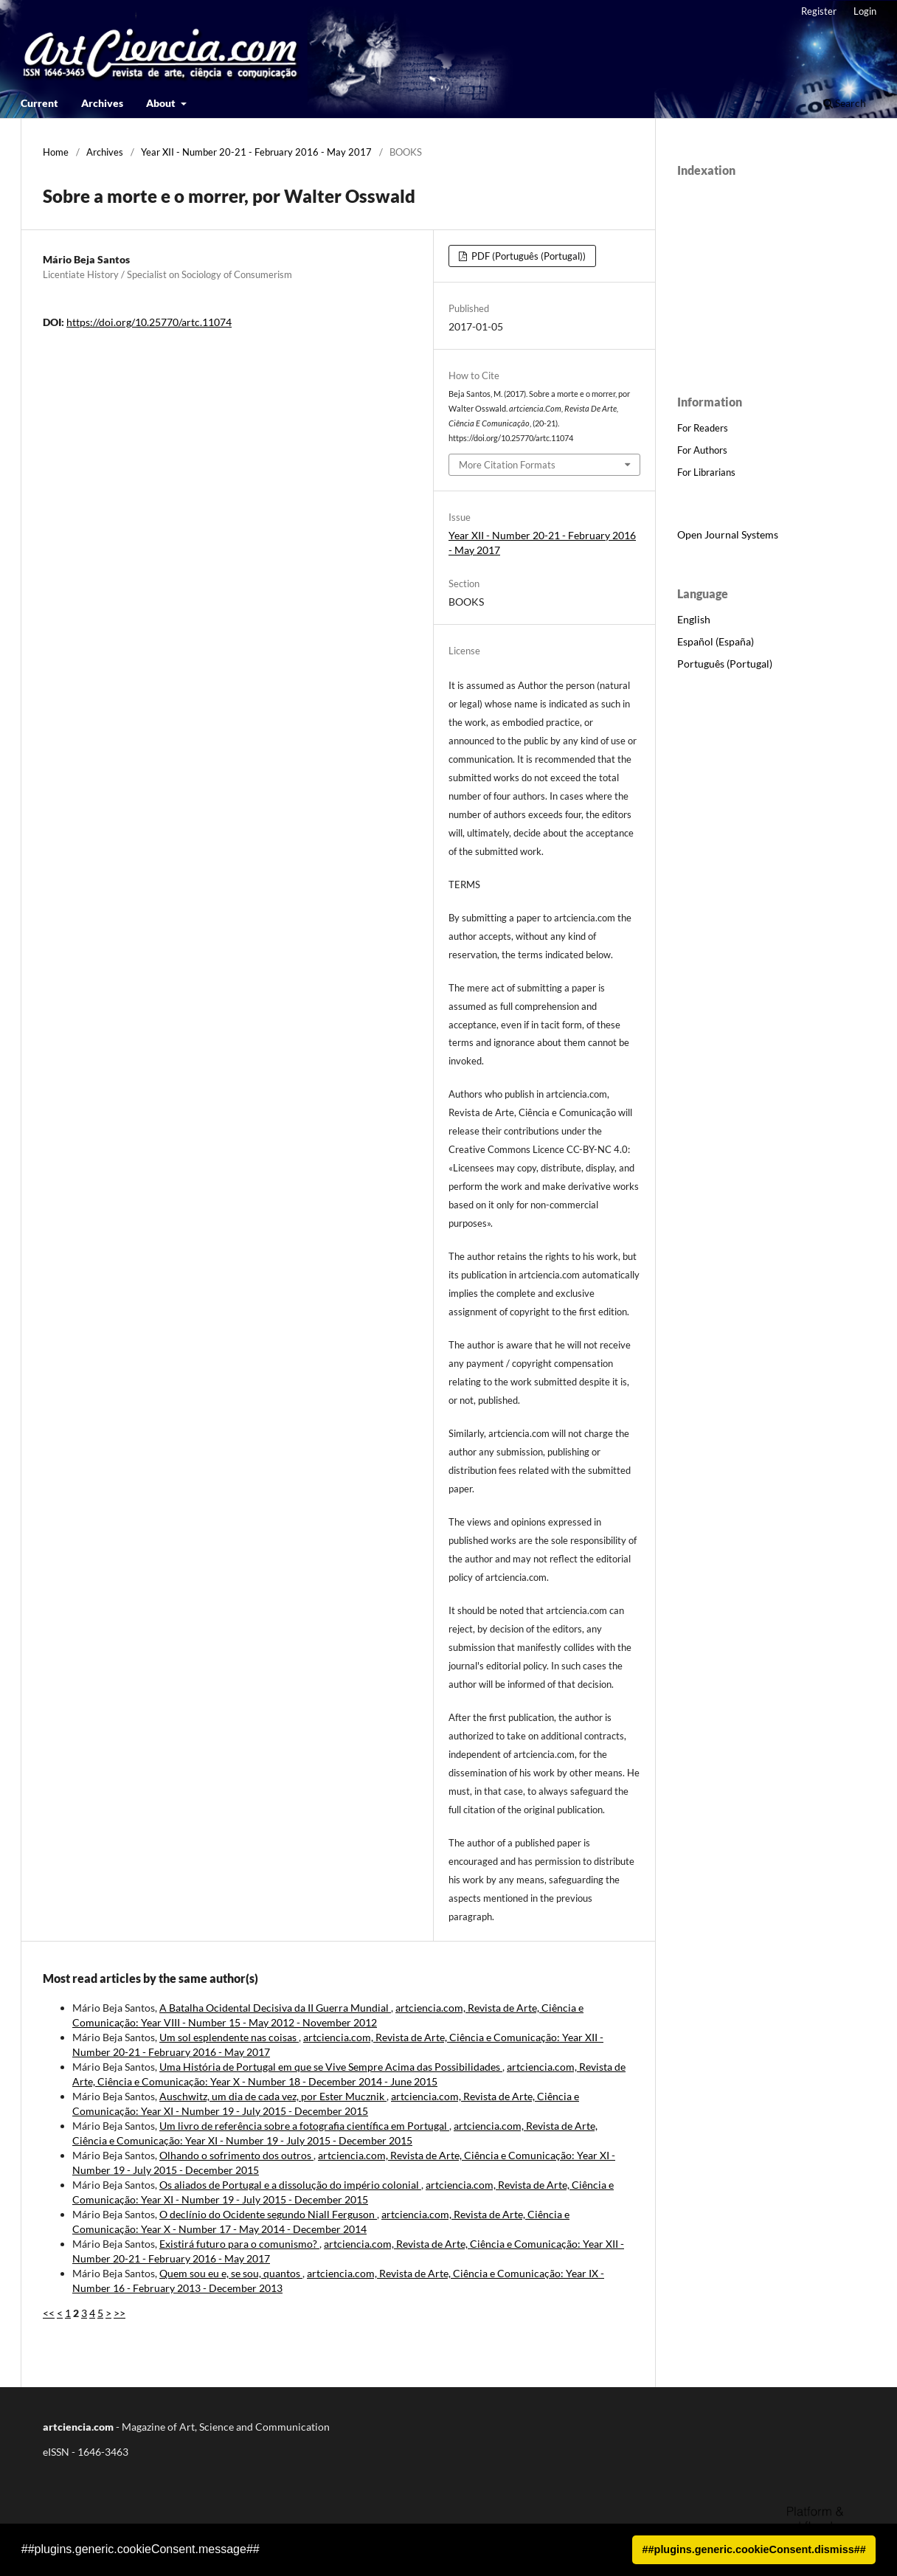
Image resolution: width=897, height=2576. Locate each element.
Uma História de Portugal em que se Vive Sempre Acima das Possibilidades (330, 2066)
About (162, 103)
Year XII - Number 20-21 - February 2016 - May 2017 (256, 152)
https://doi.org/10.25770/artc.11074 (149, 322)
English (693, 619)
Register (819, 11)
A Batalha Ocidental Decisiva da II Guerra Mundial (275, 2007)
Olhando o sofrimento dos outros (236, 2155)
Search (844, 103)
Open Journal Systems (727, 534)
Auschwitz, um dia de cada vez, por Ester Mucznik (273, 2096)
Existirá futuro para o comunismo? (239, 2243)
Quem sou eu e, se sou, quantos (230, 2273)
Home (56, 152)
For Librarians (706, 472)
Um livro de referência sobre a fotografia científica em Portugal (304, 2125)
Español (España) (715, 641)
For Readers (702, 428)
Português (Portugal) (724, 663)
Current (39, 103)
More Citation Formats (507, 465)
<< (49, 2313)
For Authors (702, 450)
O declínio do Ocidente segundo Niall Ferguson (268, 2214)
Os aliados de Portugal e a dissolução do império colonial (290, 2184)
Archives (102, 103)
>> (119, 2313)
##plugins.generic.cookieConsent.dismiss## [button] (754, 2549)
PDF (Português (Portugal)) (527, 256)
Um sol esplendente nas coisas (229, 2037)
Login (864, 11)
